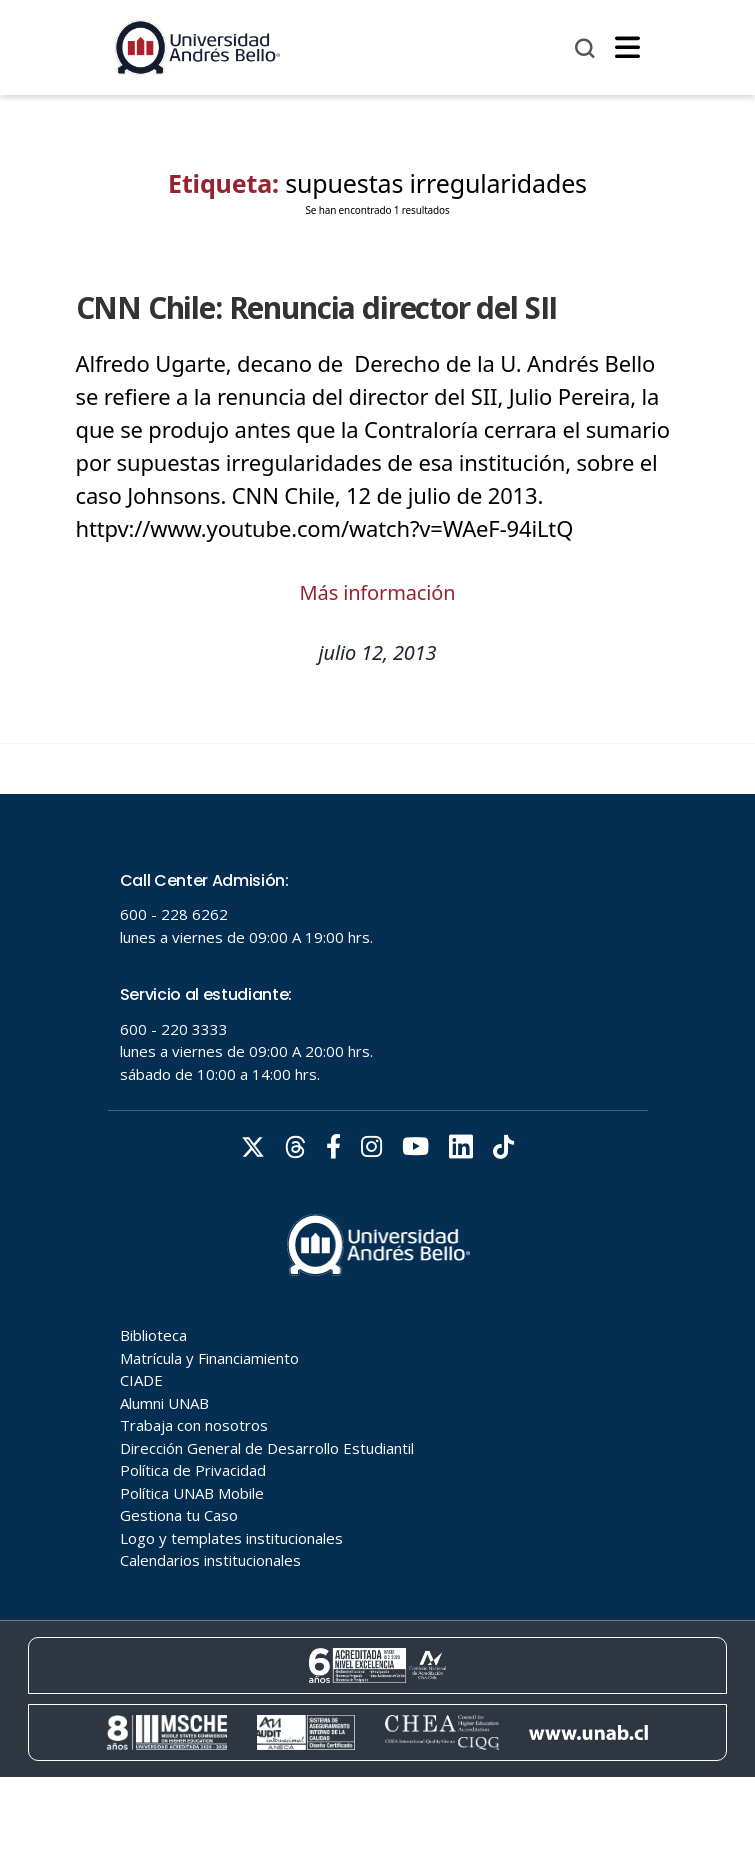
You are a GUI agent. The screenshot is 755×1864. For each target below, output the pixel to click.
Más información (378, 592)
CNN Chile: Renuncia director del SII (317, 307)
